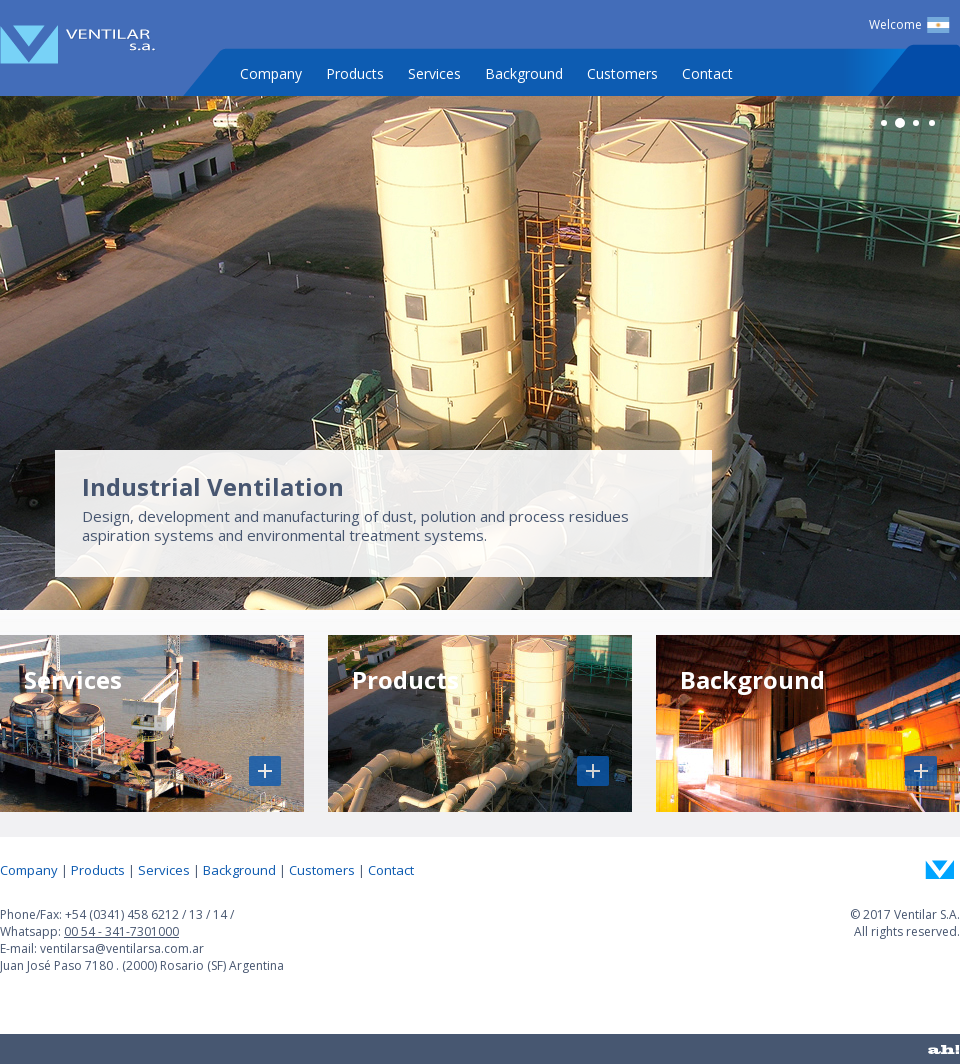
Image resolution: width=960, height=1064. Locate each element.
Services (434, 73)
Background (524, 73)
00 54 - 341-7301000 (121, 931)
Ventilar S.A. (78, 44)
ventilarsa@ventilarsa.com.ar (122, 948)
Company (271, 73)
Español (938, 25)
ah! (944, 1049)
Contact (707, 73)
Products (355, 73)
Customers (622, 73)
